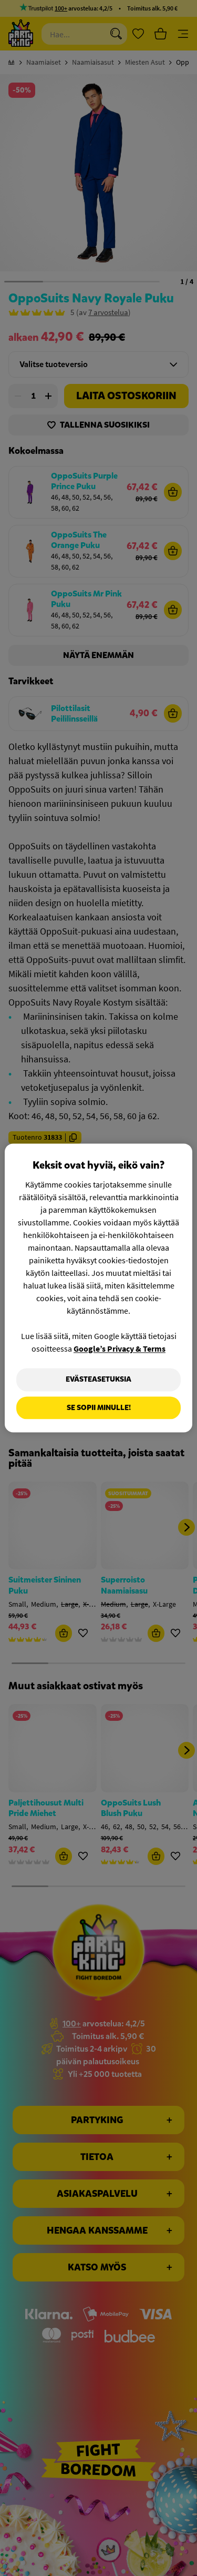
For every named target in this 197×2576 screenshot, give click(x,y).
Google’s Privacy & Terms (119, 1348)
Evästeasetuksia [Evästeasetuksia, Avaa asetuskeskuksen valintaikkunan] (98, 1379)
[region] (98, 1287)
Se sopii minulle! (99, 1408)
